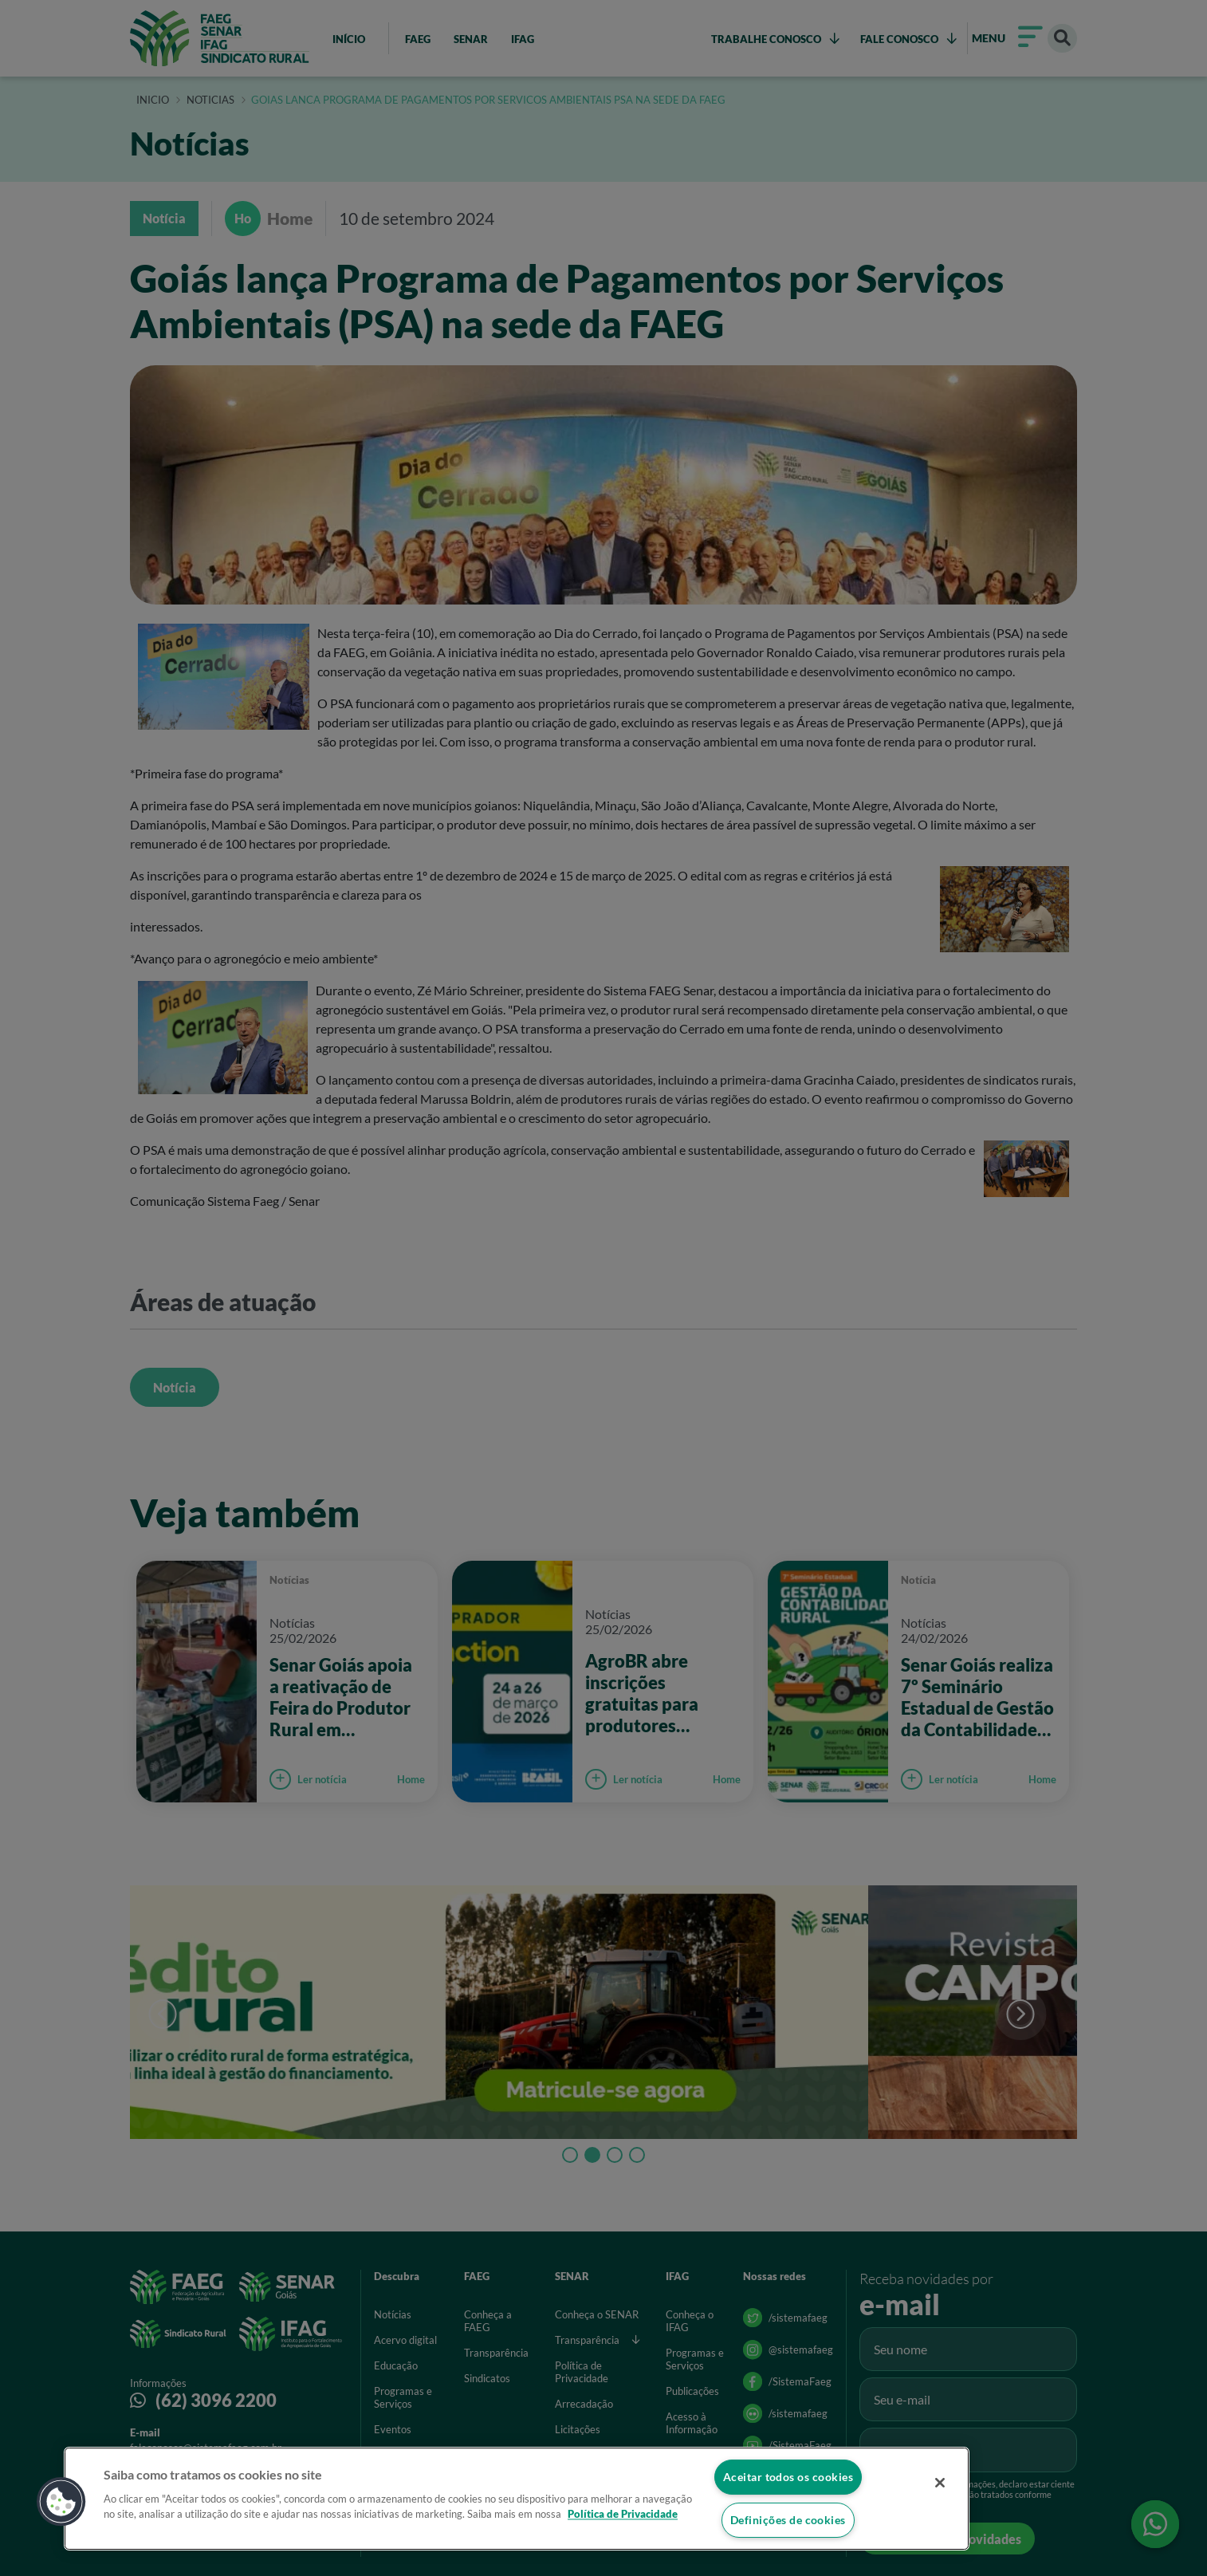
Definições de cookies (787, 2520)
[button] (61, 2501)
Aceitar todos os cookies (788, 2476)
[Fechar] (935, 2484)
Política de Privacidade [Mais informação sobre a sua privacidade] (623, 2513)
